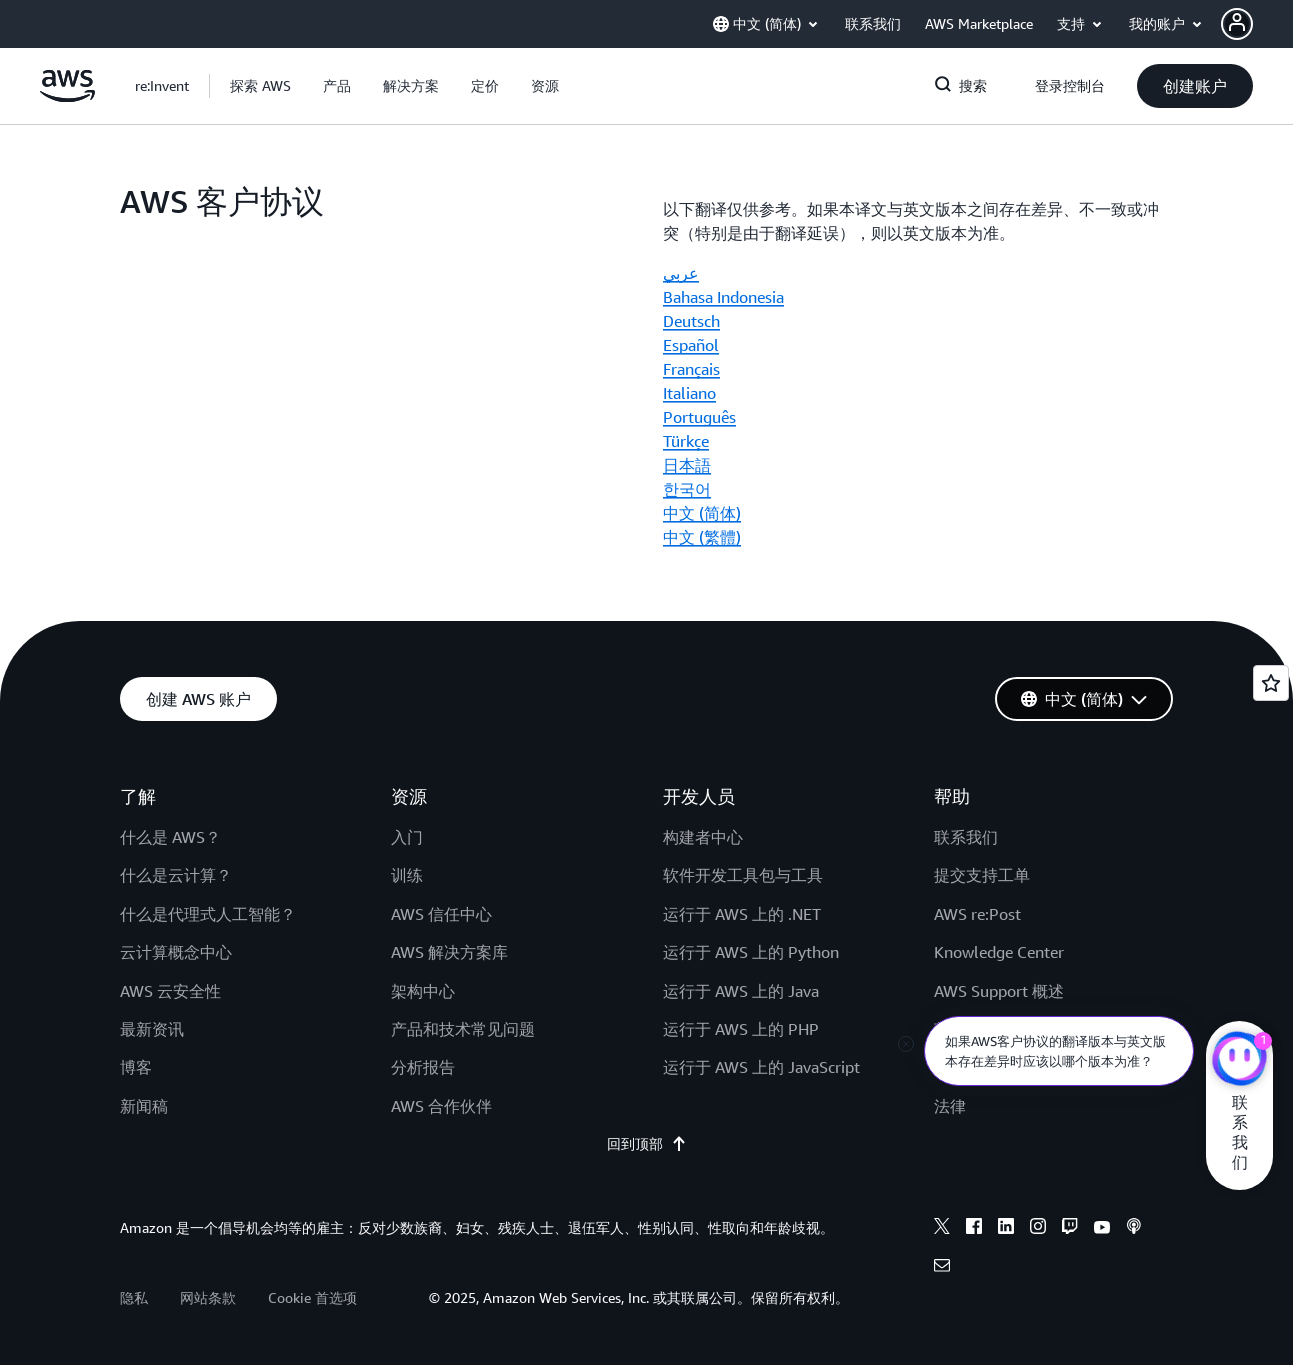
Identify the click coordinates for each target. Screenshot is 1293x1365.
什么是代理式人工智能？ (208, 914)
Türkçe (686, 441)
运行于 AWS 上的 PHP (741, 1029)
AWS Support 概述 (999, 991)
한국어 (687, 489)
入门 (407, 837)
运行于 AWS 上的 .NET (742, 914)
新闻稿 (144, 1106)
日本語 (687, 465)
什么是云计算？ (176, 875)
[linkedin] (1006, 1229)
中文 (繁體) (702, 537)
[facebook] (974, 1229)
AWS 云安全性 (170, 991)
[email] (942, 1268)
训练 (407, 875)
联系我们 (966, 837)
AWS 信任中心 (441, 914)
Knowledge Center (999, 952)
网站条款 (208, 1297)
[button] (1257, 24)
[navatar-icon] (1237, 24)
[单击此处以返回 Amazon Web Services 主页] (67, 97)
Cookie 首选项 (312, 1297)
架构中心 (423, 991)
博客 (136, 1067)
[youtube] (1102, 1229)
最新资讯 (152, 1029)
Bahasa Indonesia (723, 297)
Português (699, 417)
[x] (942, 1229)
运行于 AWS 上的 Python (751, 952)
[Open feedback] (1271, 683)
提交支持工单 (982, 875)
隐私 (134, 1297)
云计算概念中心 (176, 952)
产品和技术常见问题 (463, 1029)
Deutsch (691, 321)
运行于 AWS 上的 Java (741, 991)
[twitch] (1070, 1229)
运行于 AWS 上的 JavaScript (761, 1067)
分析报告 (423, 1067)
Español (691, 345)
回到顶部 (647, 1144)
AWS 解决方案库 (449, 952)
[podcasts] (1134, 1229)
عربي (681, 273)
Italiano (689, 393)
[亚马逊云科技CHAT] (1239, 1061)
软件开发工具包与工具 (743, 875)
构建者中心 (703, 837)
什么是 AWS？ (170, 837)
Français (691, 369)
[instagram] (1038, 1229)
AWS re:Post (977, 914)
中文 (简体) (702, 513)
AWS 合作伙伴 (441, 1106)
